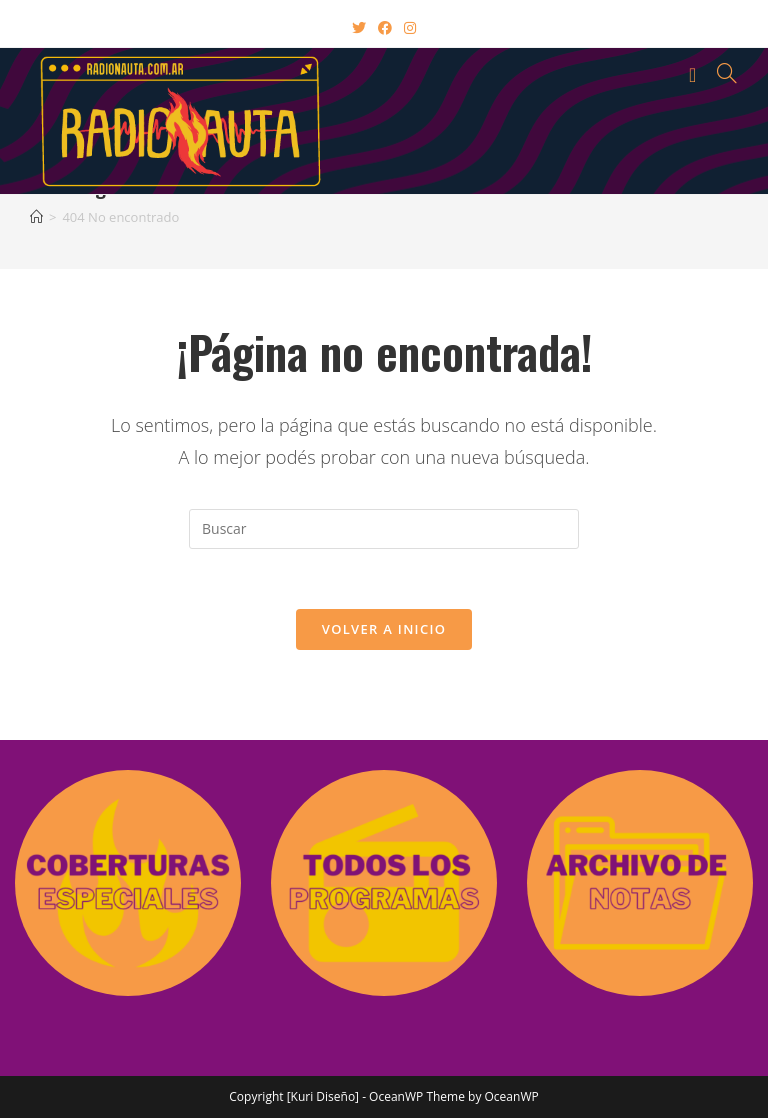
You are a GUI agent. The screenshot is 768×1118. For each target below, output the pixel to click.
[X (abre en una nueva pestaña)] (359, 27)
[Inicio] (36, 217)
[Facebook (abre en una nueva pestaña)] (385, 27)
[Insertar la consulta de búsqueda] (384, 529)
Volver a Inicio (384, 629)
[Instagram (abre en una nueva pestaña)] (410, 27)
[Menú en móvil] (696, 73)
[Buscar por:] (720, 73)
